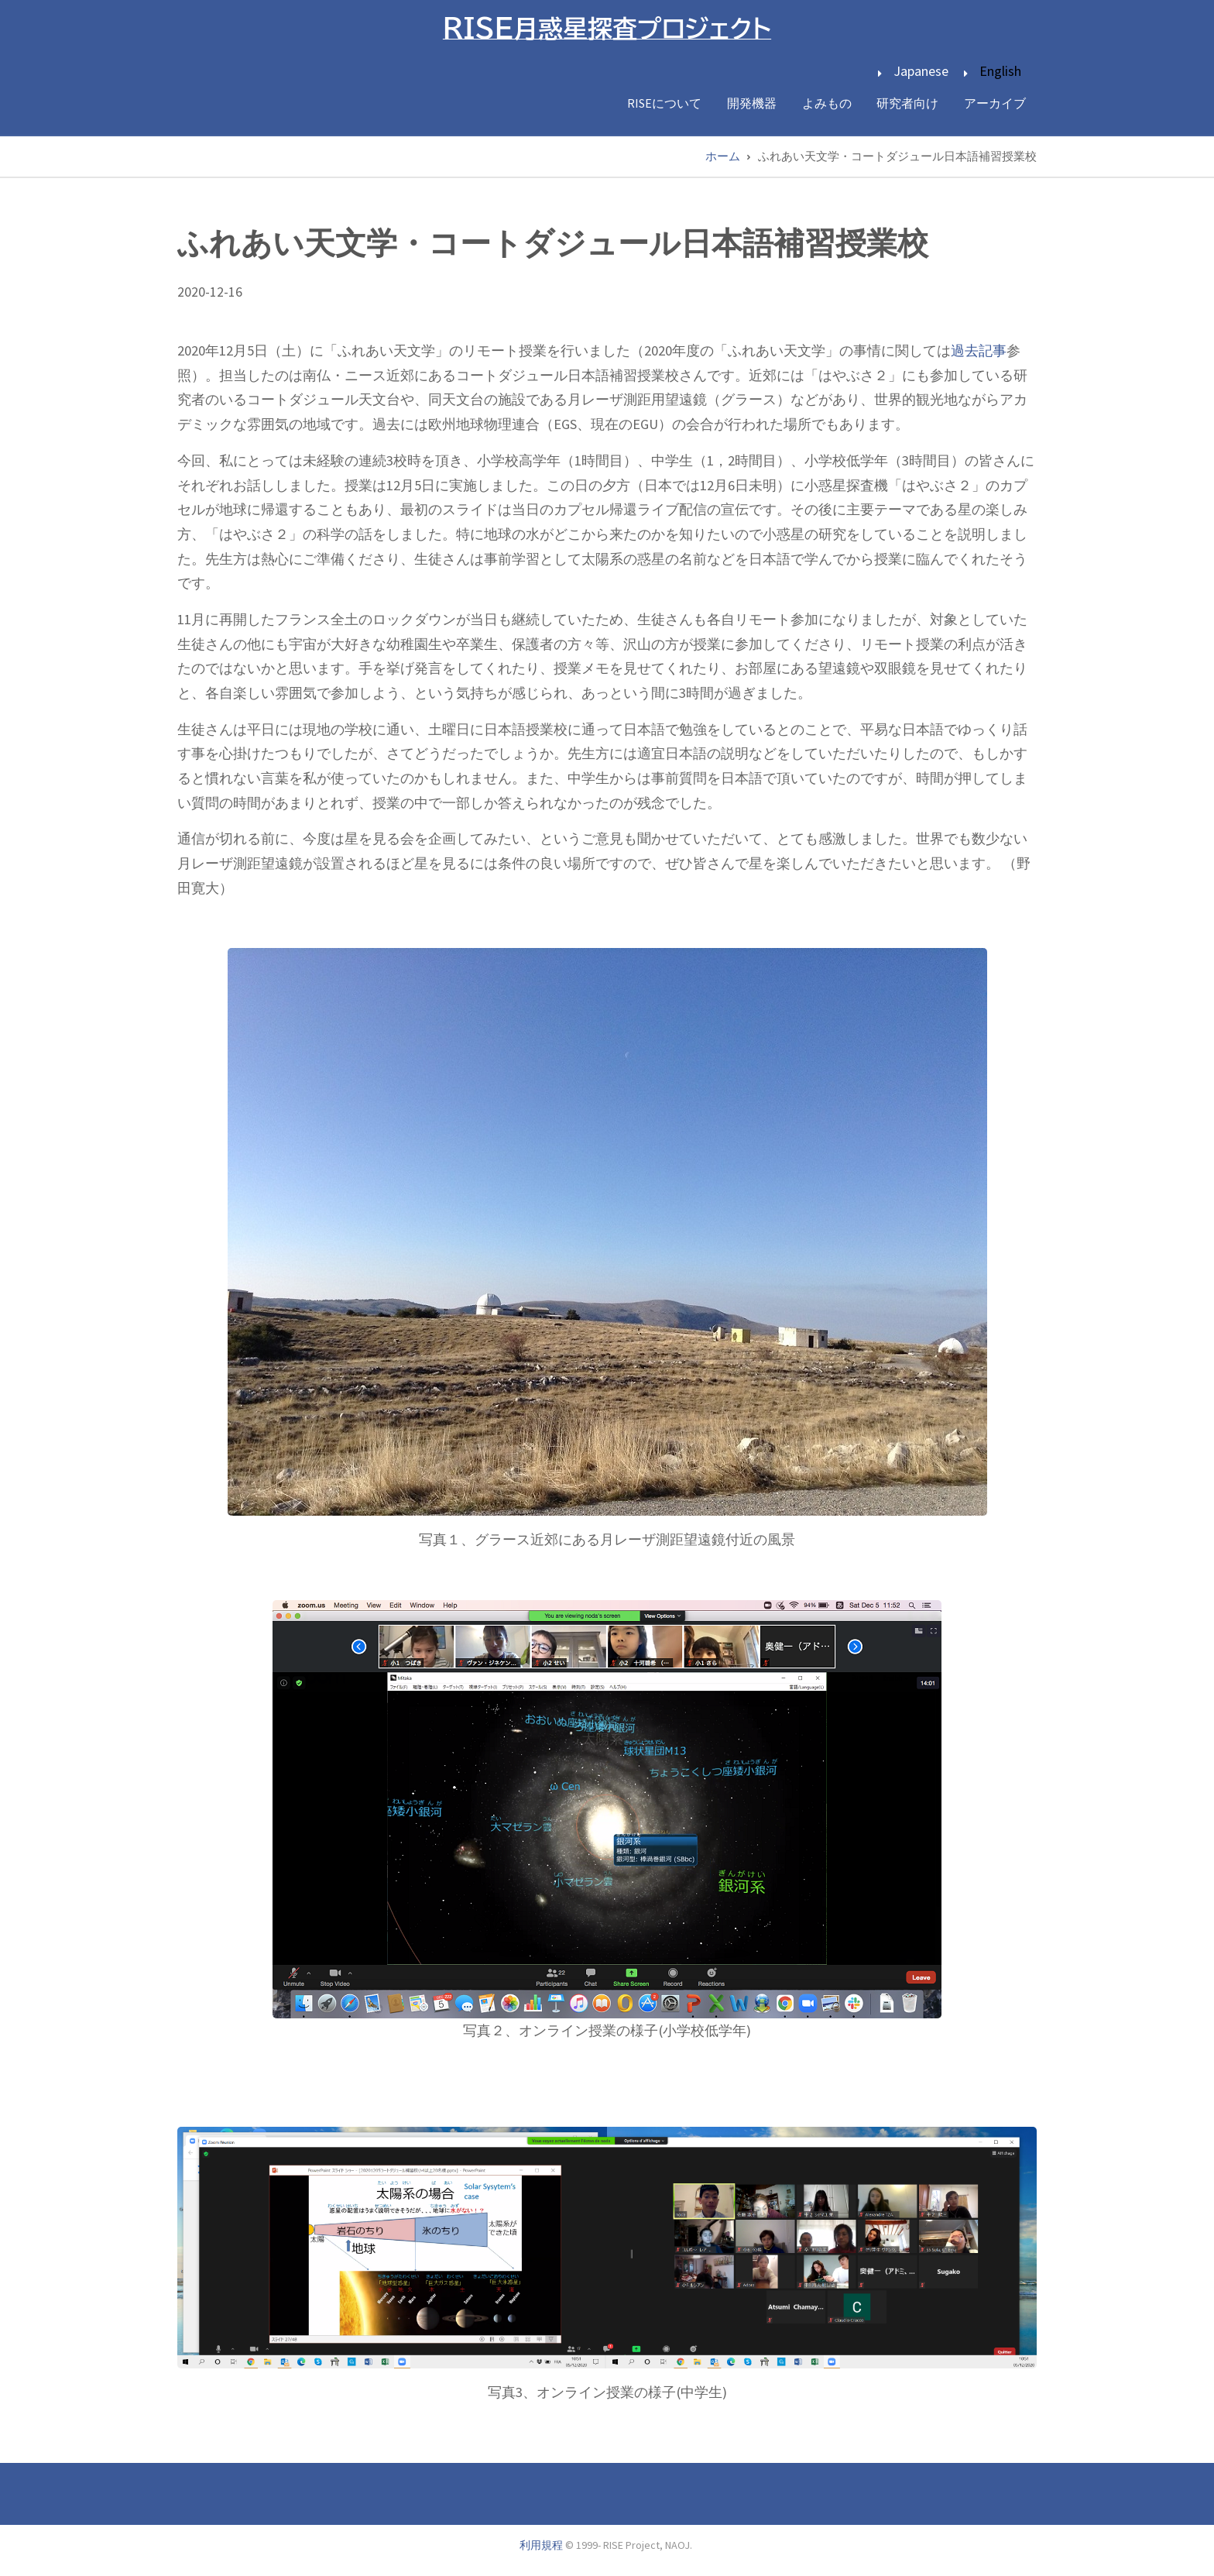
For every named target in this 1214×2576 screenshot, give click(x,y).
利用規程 (541, 2544)
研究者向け (906, 103)
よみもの (824, 103)
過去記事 (979, 350)
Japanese (920, 71)
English (1000, 71)
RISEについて (659, 103)
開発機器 (748, 103)
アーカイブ (994, 103)
